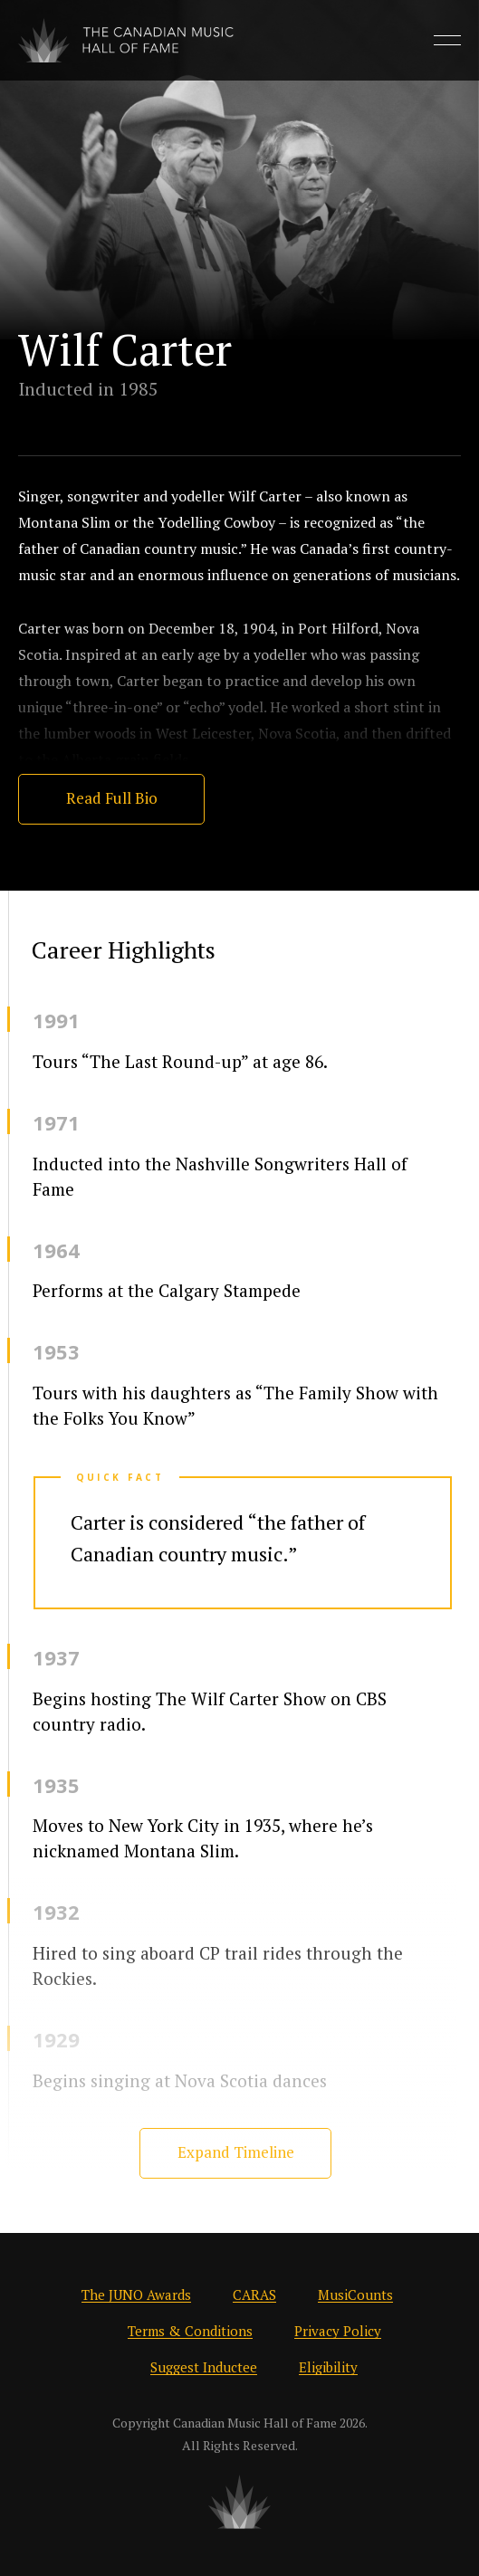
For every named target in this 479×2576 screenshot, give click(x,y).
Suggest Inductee (203, 2367)
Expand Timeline (235, 2152)
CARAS (254, 2294)
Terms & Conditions (190, 2331)
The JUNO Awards (136, 2294)
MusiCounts (355, 2294)
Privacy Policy (337, 2331)
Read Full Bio (112, 797)
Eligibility (328, 2367)
